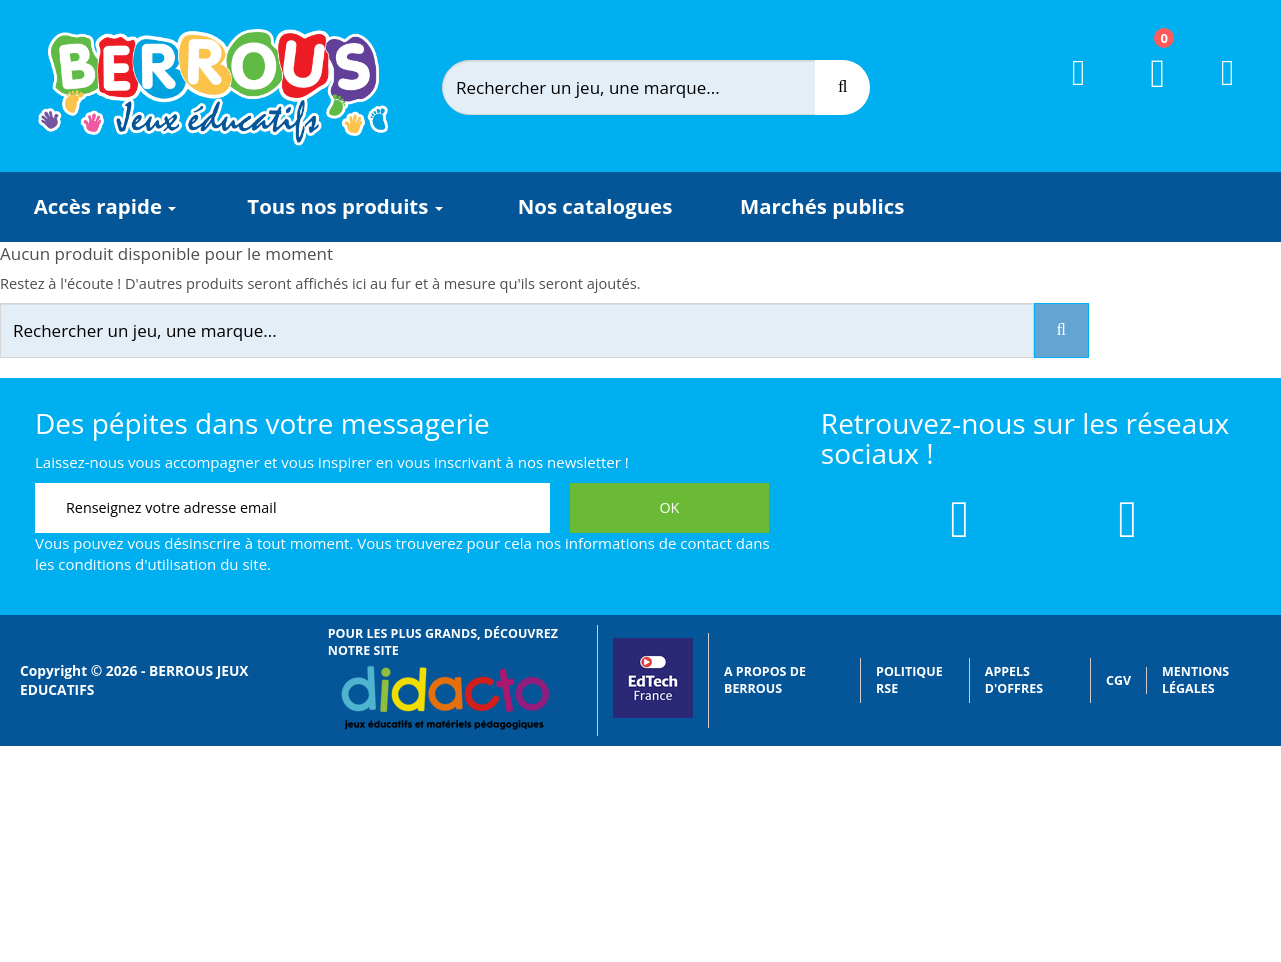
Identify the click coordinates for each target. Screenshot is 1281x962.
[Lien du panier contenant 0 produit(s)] (1145, 92)
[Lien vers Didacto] (445, 698)
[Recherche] (842, 87)
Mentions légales (1195, 680)
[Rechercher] (645, 87)
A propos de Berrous (765, 680)
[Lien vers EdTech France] (653, 713)
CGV (1118, 680)
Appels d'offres (1014, 680)
